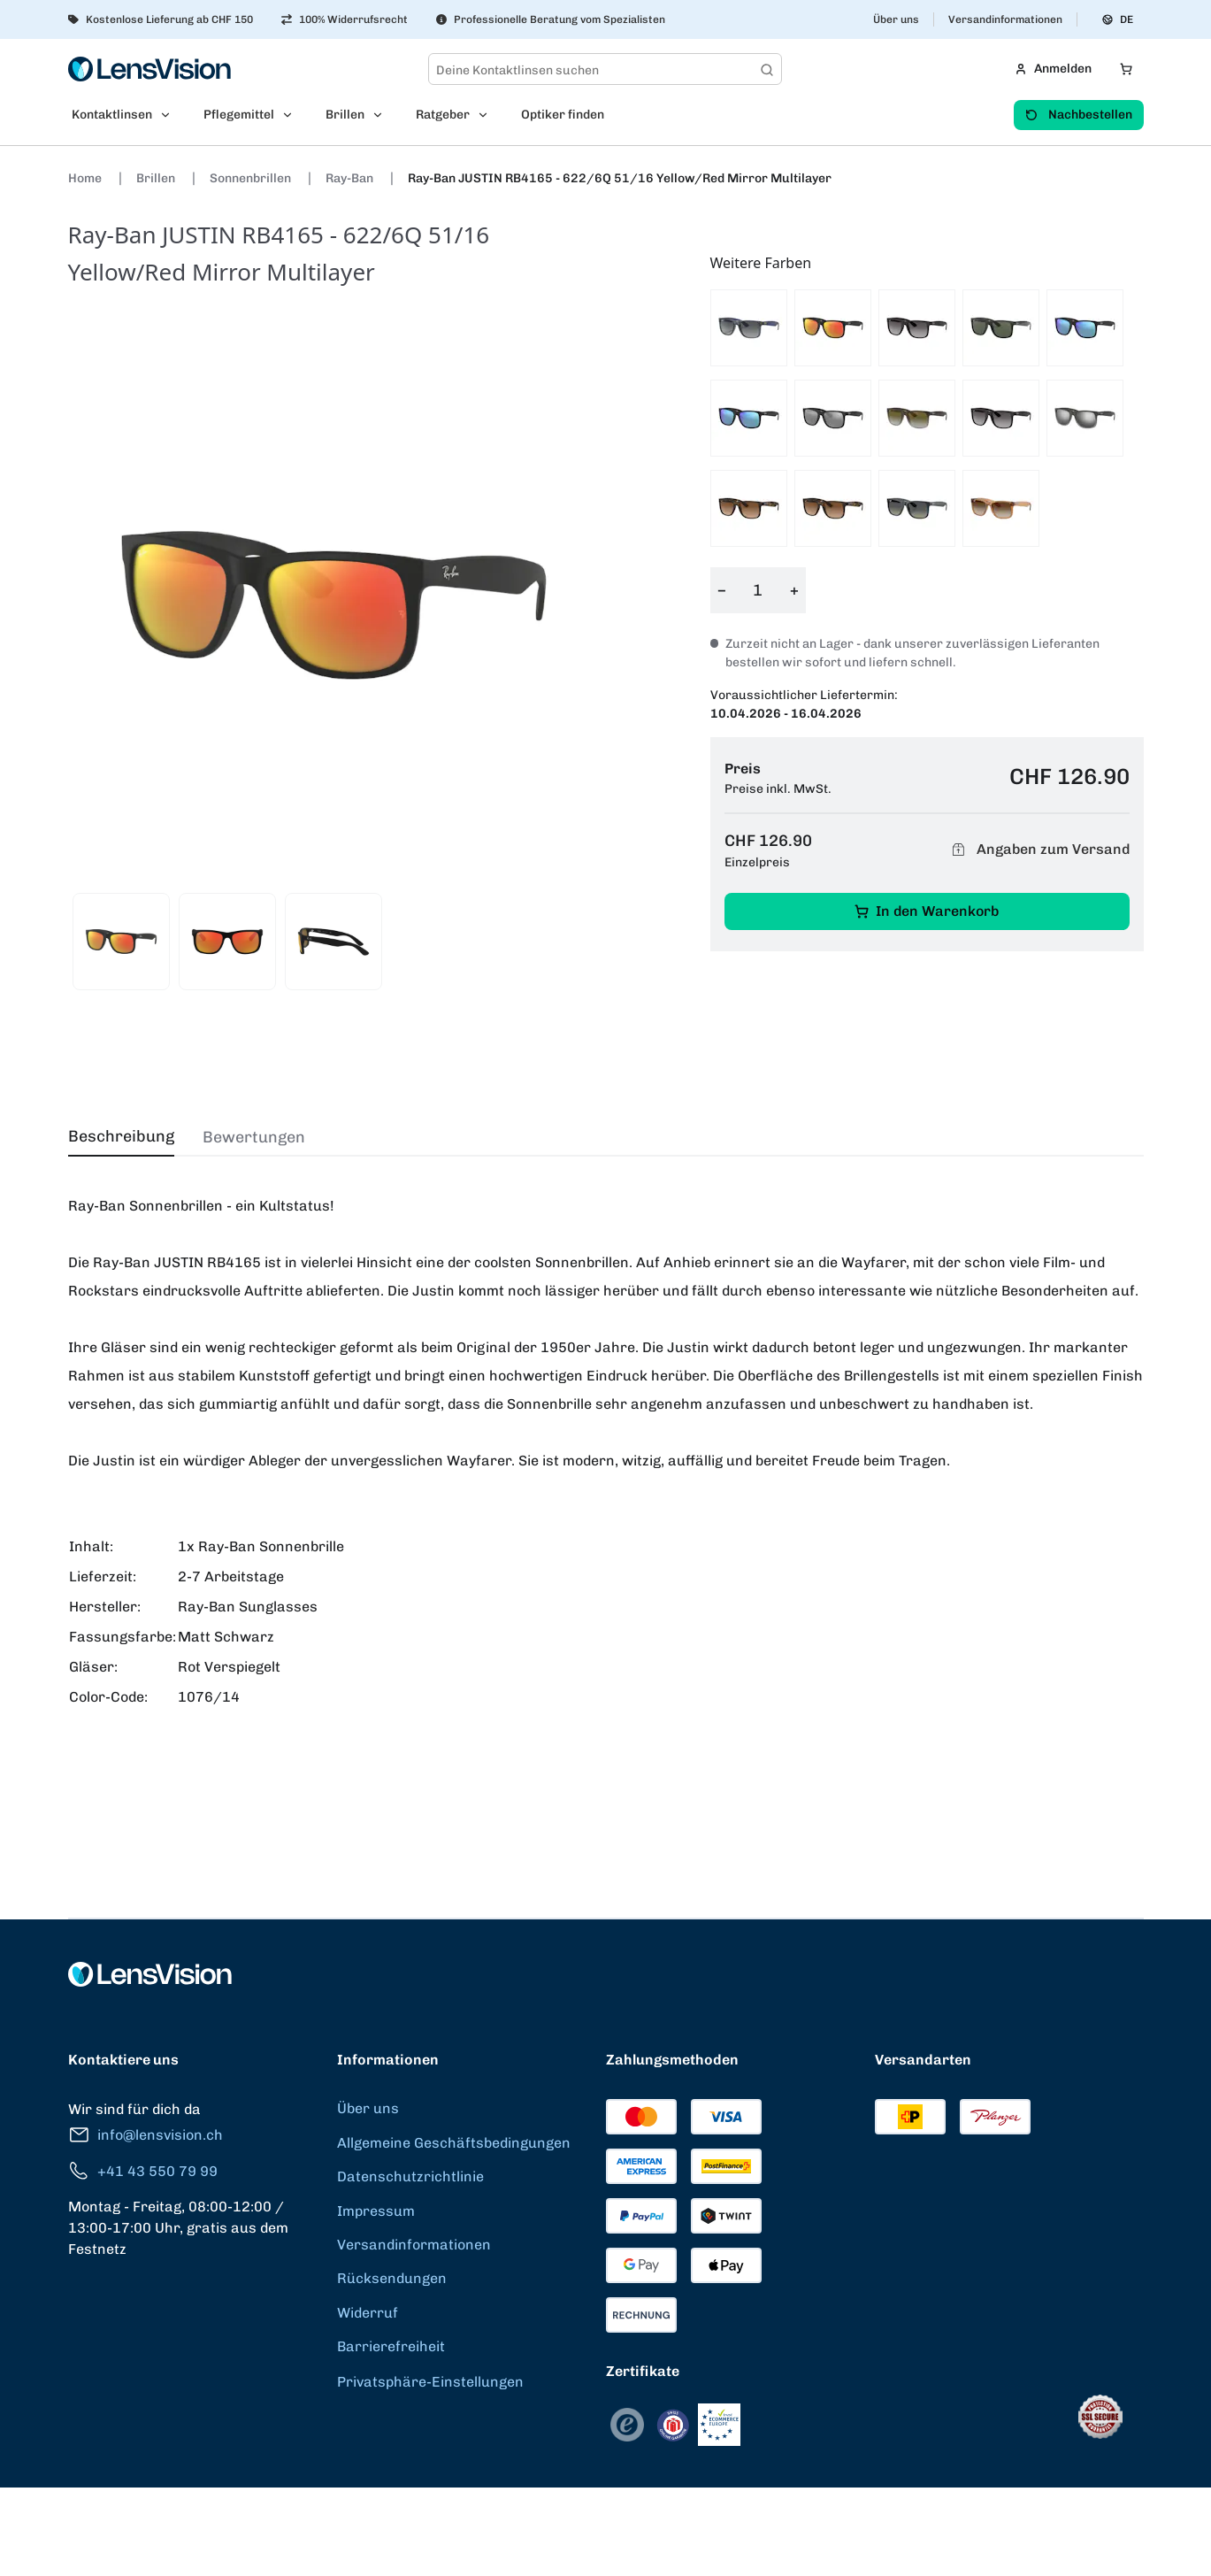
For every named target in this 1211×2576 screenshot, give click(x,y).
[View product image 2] (227, 941)
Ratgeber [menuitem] (443, 114)
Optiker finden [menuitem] (562, 114)
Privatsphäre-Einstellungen (430, 2381)
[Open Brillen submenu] (383, 115)
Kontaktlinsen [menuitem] (112, 114)
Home (86, 178)
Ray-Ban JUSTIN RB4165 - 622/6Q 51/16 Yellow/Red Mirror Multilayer (620, 178)
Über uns (896, 19)
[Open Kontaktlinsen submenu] (171, 115)
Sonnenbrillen (252, 178)
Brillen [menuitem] (345, 114)
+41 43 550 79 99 (143, 2171)
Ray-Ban (351, 178)
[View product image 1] (121, 941)
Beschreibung (121, 1136)
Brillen (157, 178)
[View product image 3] (333, 941)
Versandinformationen (1005, 19)
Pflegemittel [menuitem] (238, 114)
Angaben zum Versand (1038, 850)
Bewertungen (254, 1137)
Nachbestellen (1078, 114)
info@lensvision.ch (145, 2135)
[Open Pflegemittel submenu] (293, 115)
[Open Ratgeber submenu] (488, 115)
